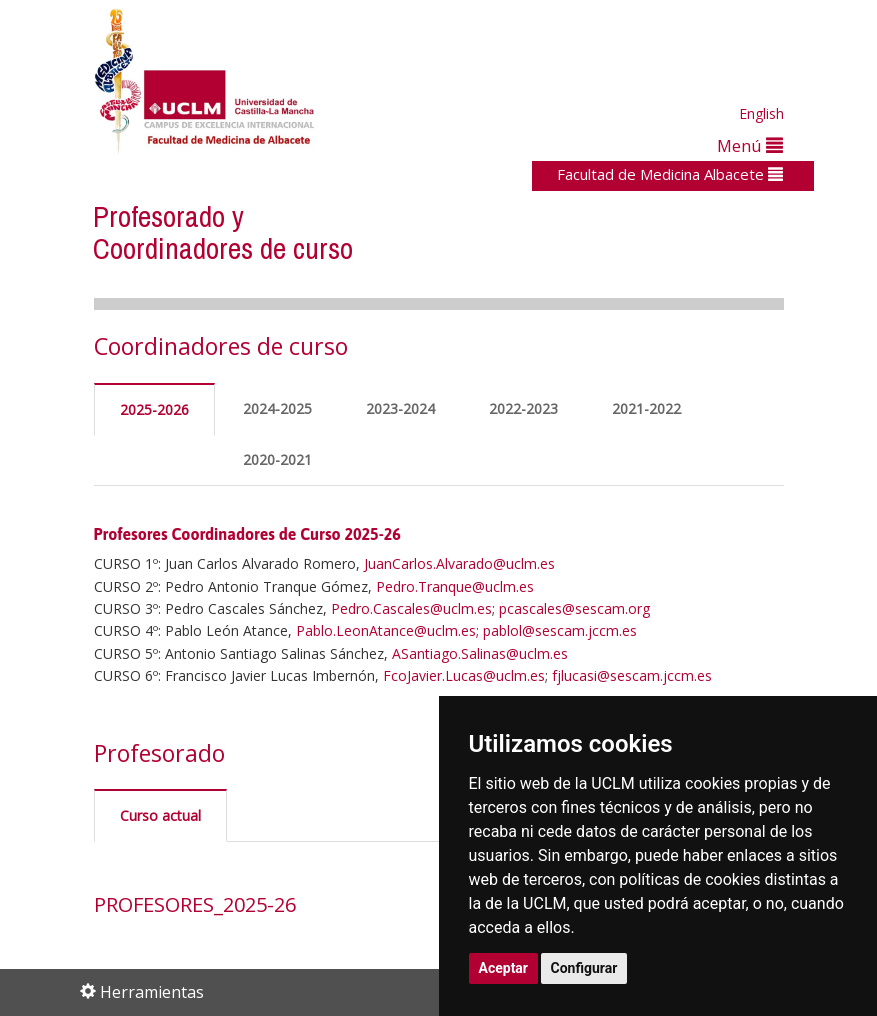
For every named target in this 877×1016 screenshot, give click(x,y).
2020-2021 (277, 459)
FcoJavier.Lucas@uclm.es (464, 675)
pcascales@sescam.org (574, 608)
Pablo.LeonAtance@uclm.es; (387, 630)
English (761, 113)
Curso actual (160, 815)
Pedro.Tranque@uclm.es (455, 586)
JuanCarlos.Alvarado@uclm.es (459, 563)
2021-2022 (646, 408)
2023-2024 (400, 408)
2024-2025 (277, 408)
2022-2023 (523, 408)
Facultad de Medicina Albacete (670, 174)
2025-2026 (154, 409)
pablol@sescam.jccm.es (560, 630)
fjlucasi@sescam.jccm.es (632, 675)
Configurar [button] (584, 968)
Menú (750, 145)
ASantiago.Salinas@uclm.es (480, 653)
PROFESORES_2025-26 (195, 904)
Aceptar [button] (504, 968)
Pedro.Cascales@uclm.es (411, 608)
